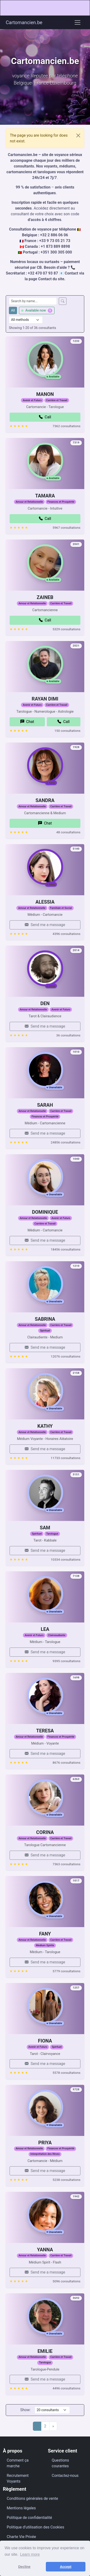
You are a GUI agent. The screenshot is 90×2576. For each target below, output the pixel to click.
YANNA (45, 2260)
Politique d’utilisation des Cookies (35, 2527)
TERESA (45, 1753)
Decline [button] (24, 2567)
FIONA (45, 2063)
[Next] (53, 2426)
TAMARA (45, 518)
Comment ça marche (18, 2463)
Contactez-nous (65, 2475)
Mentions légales (21, 2508)
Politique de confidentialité (29, 2517)
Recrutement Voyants (18, 2478)
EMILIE (45, 2373)
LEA (45, 1639)
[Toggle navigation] (77, 22)
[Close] (78, 135)
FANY (45, 1944)
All (13, 310)
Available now (37, 310)
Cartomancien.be (24, 22)
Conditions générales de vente (32, 2498)
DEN (44, 1014)
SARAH (45, 1127)
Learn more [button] (30, 2554)
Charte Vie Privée (21, 2536)
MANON (45, 404)
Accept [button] (65, 2567)
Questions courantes (60, 2463)
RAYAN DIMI (45, 709)
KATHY (45, 1448)
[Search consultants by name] (33, 301)
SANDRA (45, 822)
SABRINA (45, 1329)
